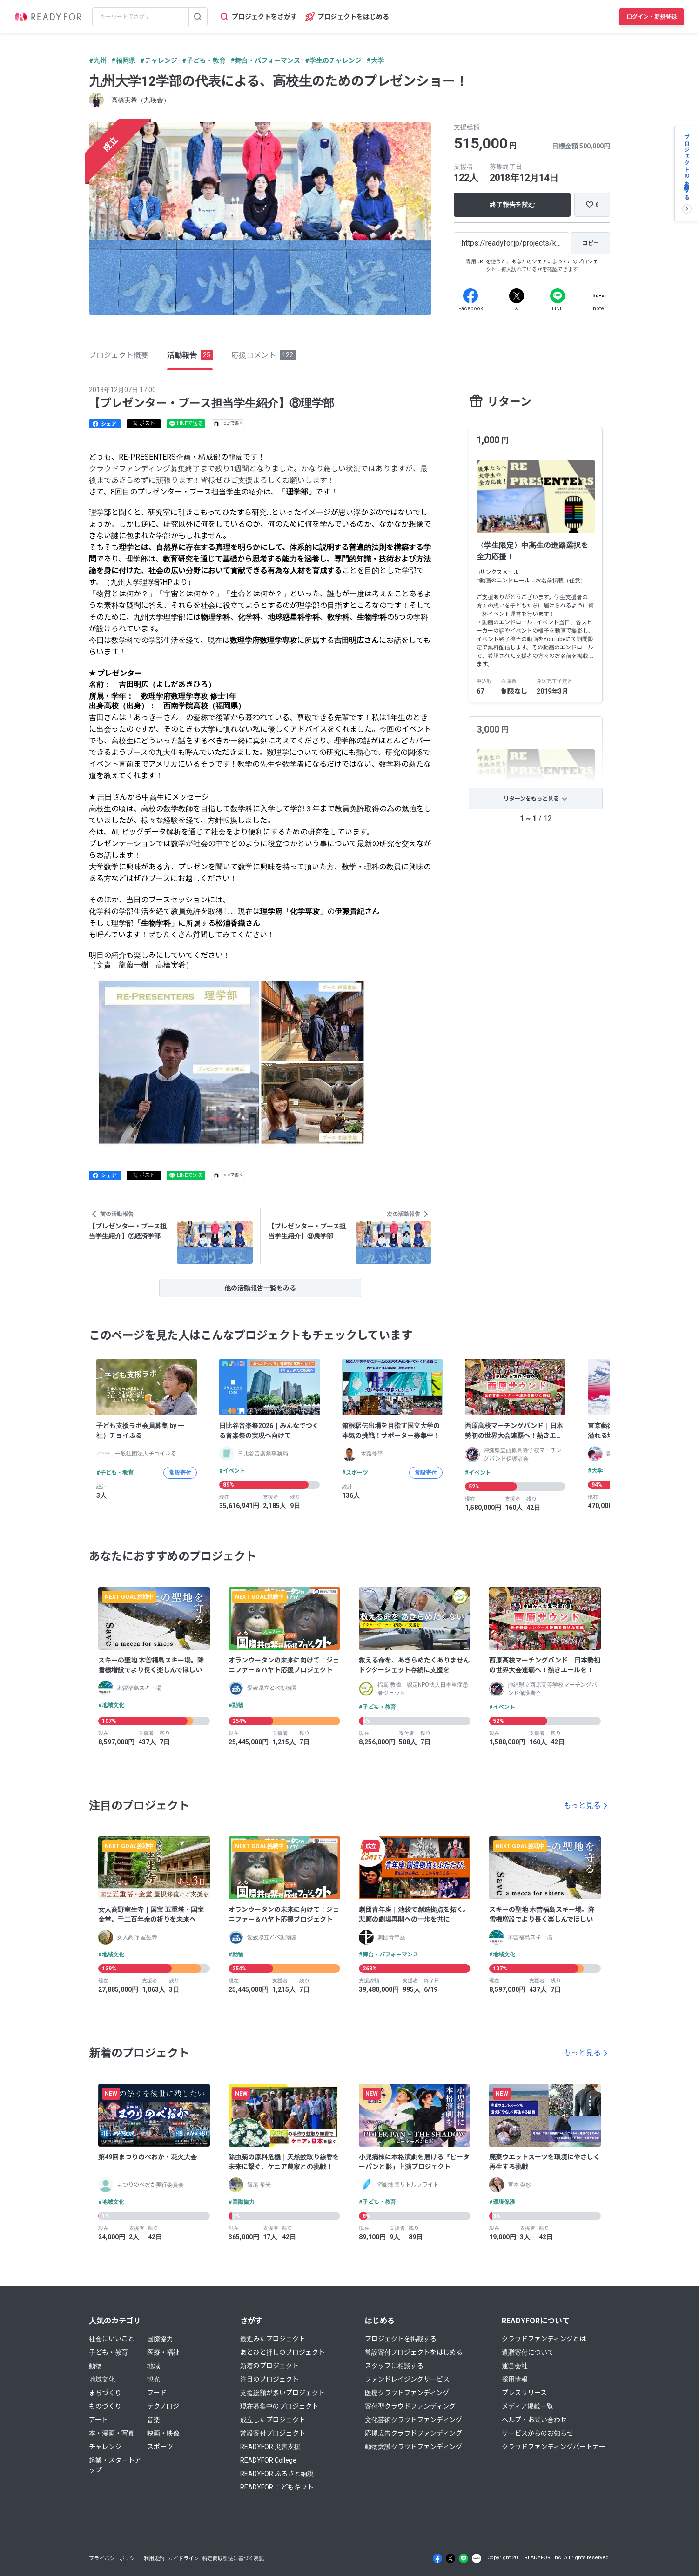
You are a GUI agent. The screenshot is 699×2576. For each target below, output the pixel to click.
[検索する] (197, 16)
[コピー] (590, 243)
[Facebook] (470, 295)
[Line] (557, 295)
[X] (516, 295)
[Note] (598, 295)
